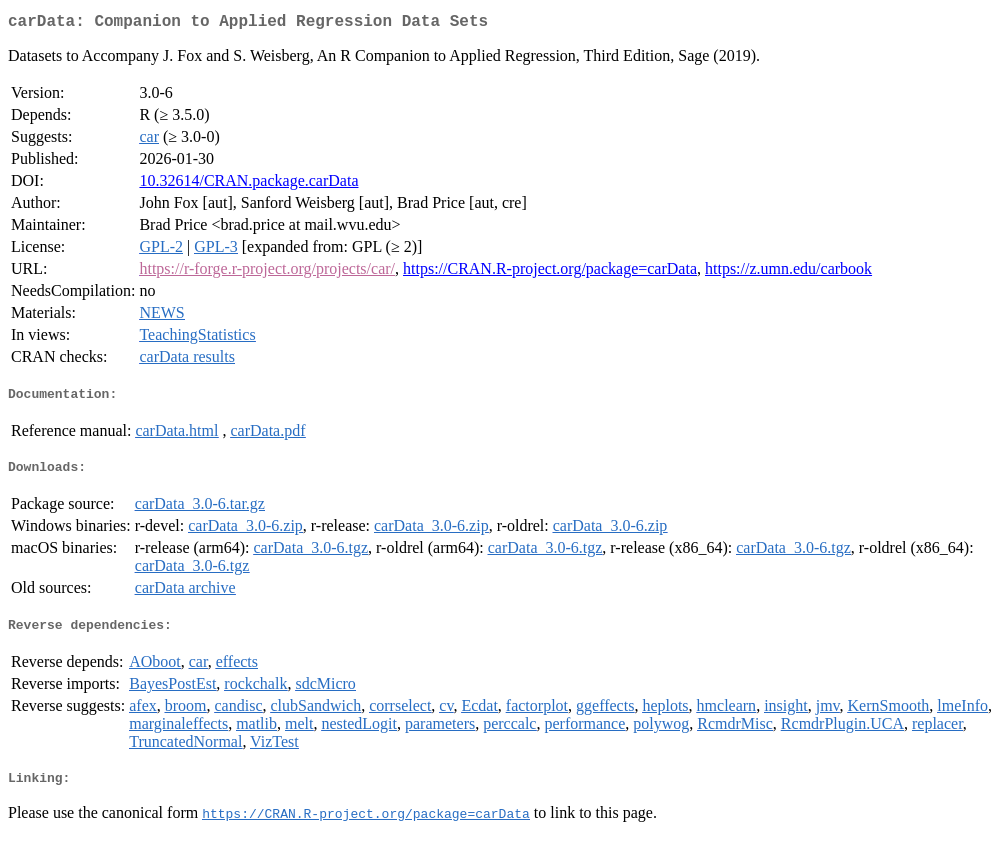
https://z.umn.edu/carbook (788, 272)
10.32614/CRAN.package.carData (248, 184)
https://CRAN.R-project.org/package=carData (550, 272)
